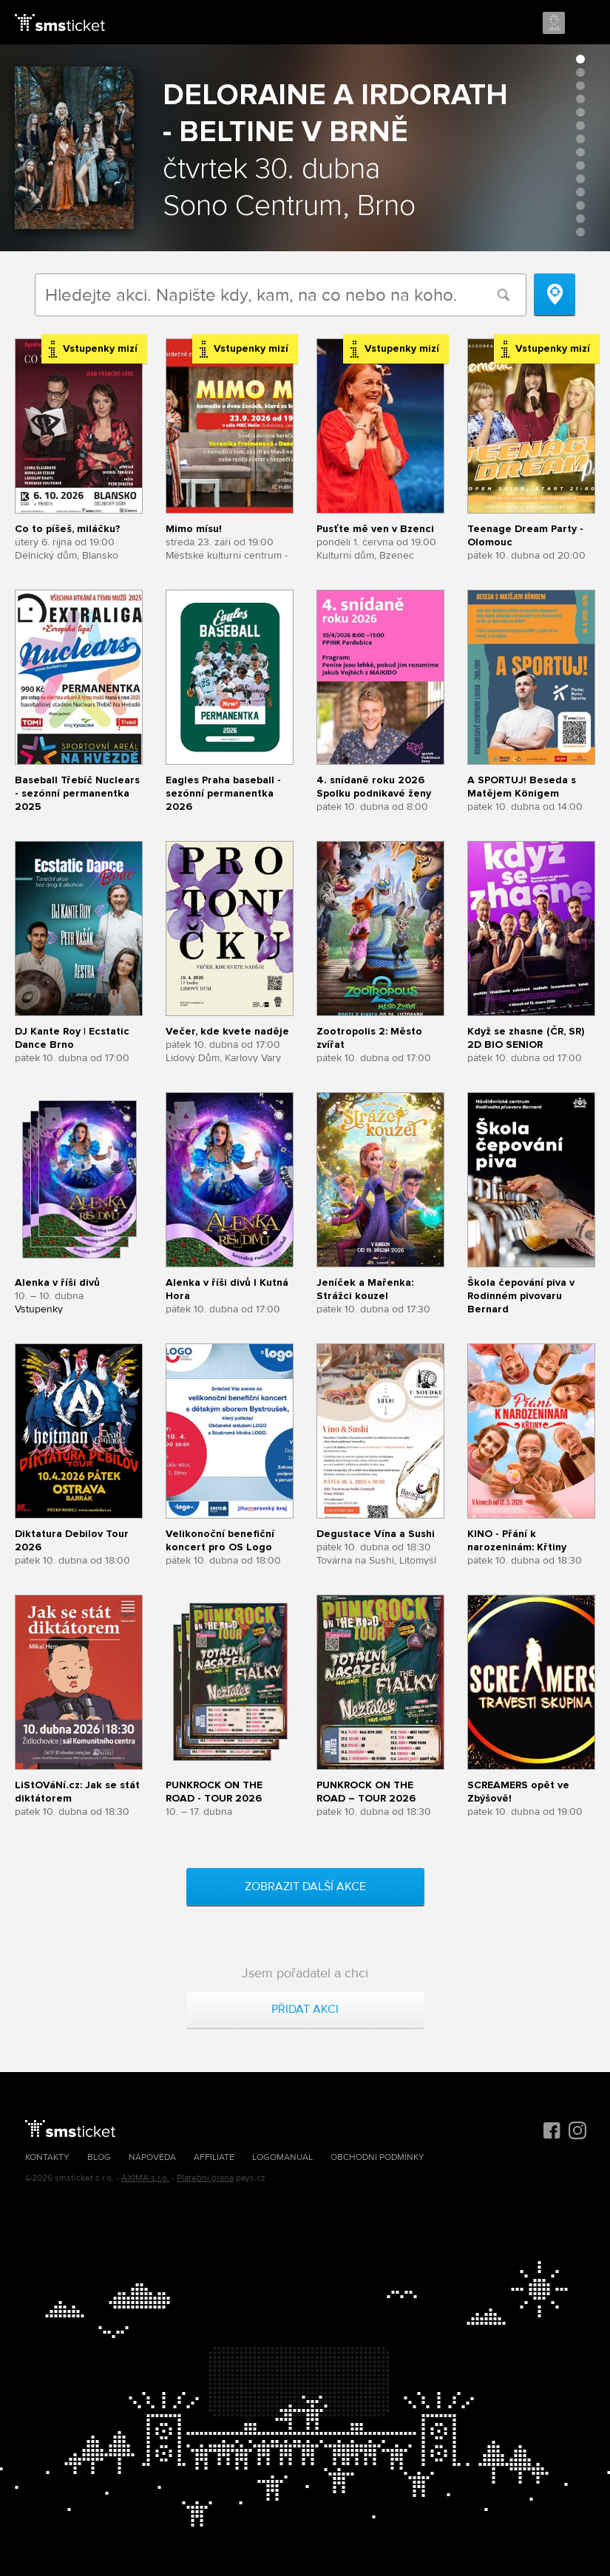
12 (580, 205)
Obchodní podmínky (377, 2157)
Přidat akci (305, 2009)
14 (580, 232)
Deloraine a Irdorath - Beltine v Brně (335, 113)
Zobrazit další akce (305, 1886)
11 (580, 192)
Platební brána (205, 2178)
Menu (585, 23)
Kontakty (47, 2157)
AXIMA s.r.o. (145, 2178)
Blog (99, 2157)
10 (580, 178)
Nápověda (152, 2157)
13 (580, 218)
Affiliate (214, 2157)
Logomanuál (282, 2157)
